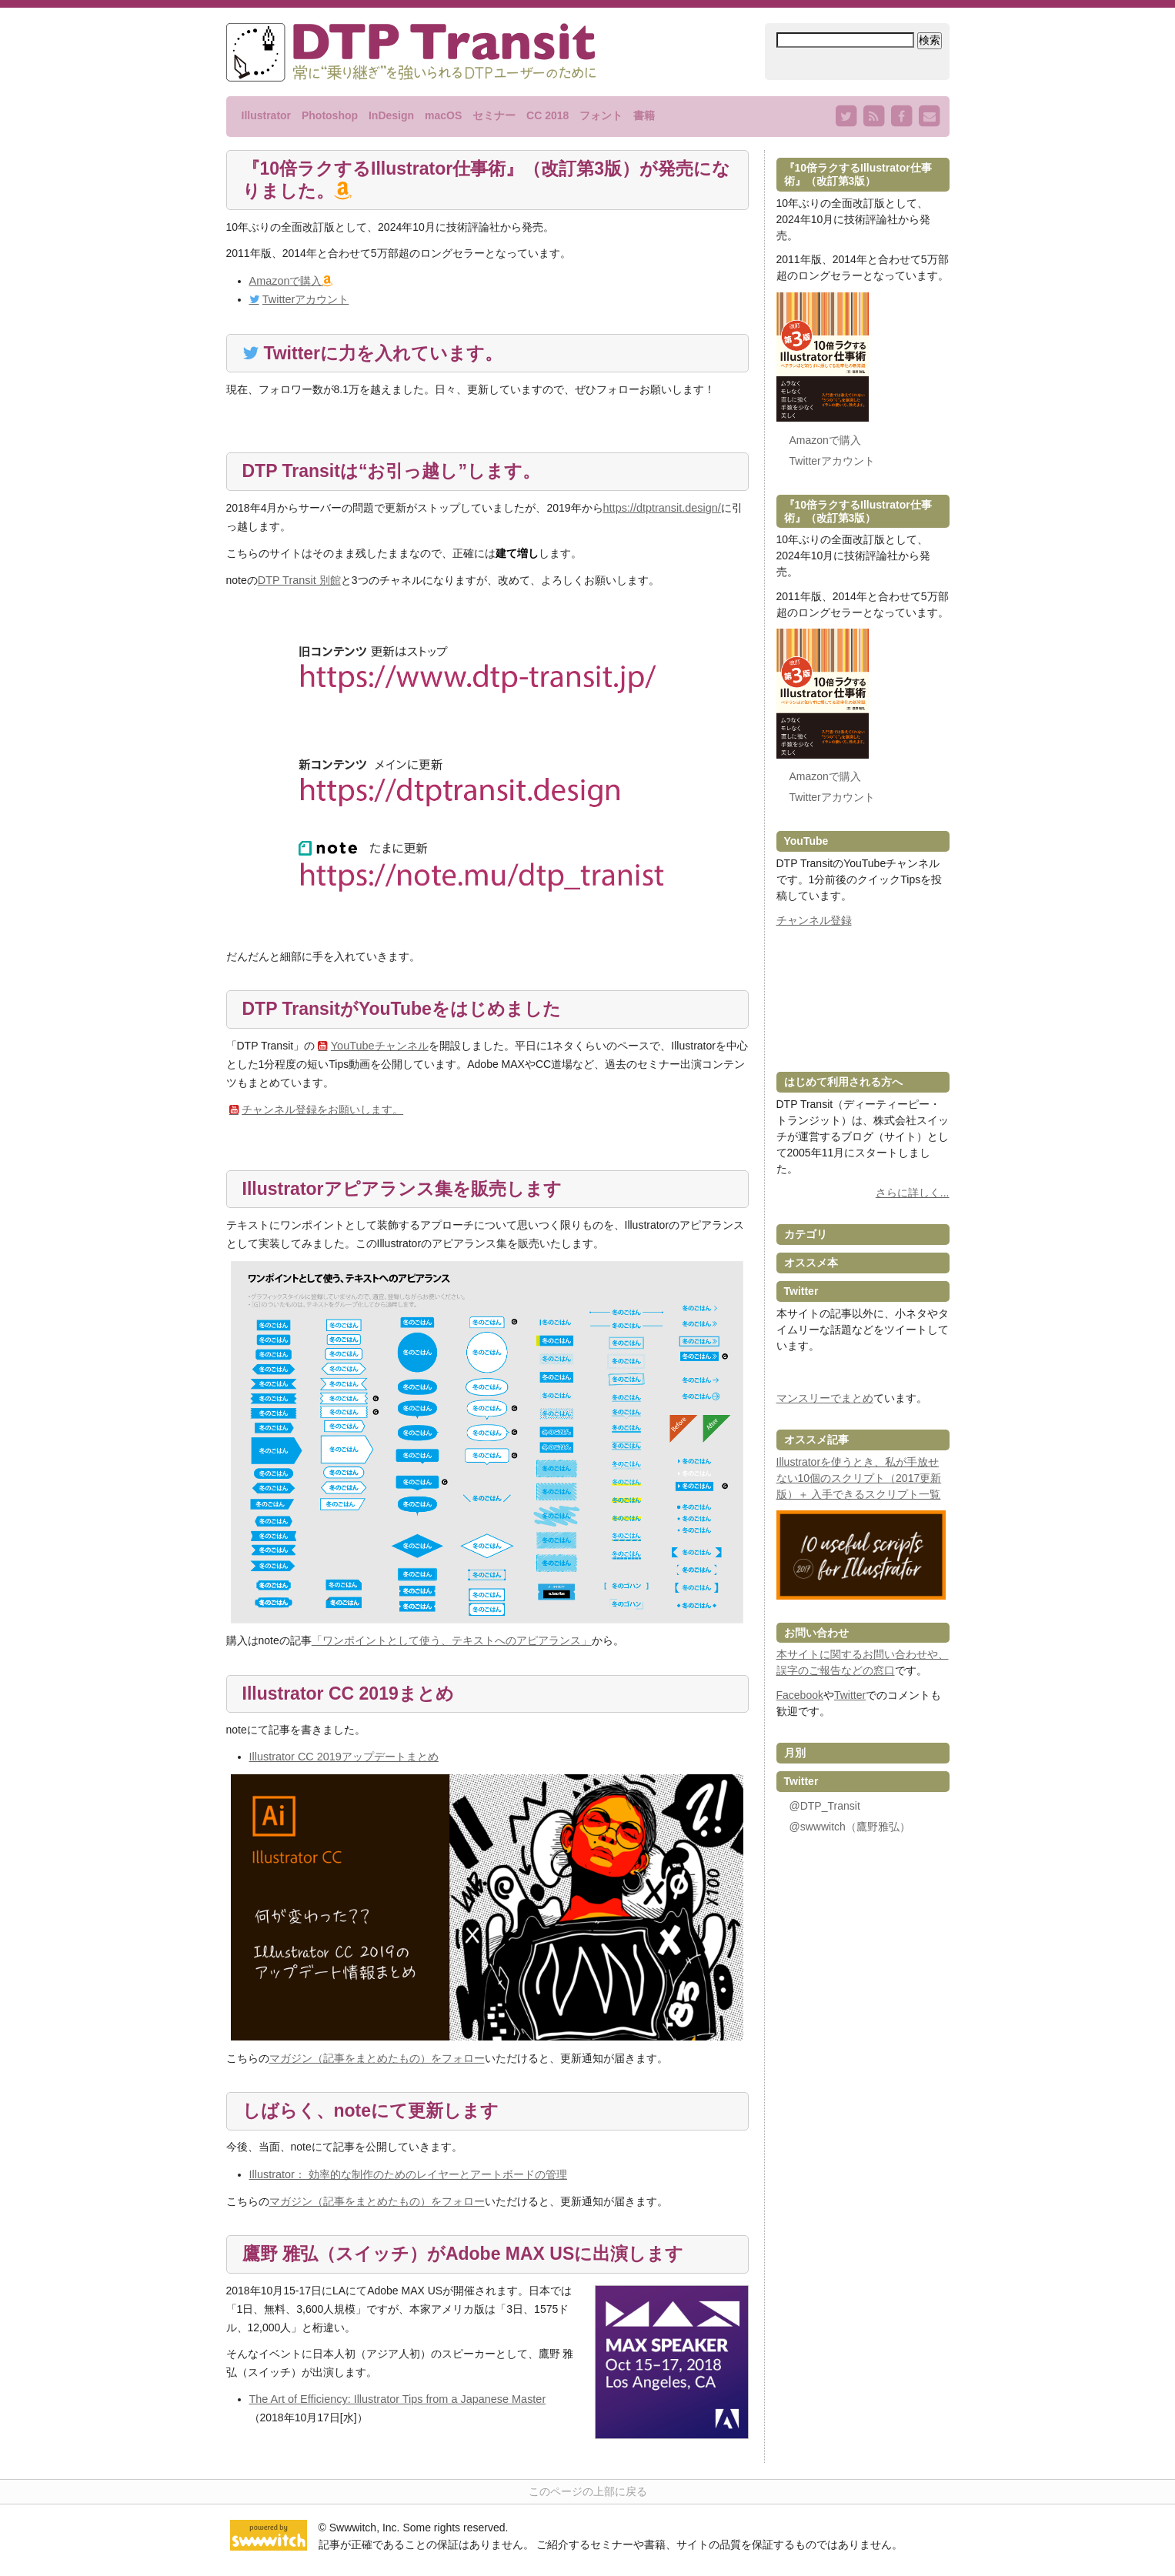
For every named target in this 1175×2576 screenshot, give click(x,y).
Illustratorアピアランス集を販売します (409, 1189)
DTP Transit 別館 (298, 581)
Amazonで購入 (285, 281)
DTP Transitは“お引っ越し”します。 (397, 472)
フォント (601, 115)
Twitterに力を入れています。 (389, 353)
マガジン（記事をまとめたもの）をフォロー (377, 2057)
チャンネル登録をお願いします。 (322, 1109)
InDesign (391, 115)
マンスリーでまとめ (824, 1398)
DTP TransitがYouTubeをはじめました (408, 1009)
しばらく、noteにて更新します (376, 2111)
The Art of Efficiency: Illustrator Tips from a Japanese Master (393, 2397)
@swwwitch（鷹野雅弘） (849, 1826)
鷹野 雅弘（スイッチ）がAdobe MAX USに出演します (472, 2253)
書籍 (644, 115)
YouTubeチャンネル (379, 1046)
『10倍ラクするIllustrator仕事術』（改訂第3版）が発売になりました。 (487, 180)
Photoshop (330, 115)
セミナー (494, 115)
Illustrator (267, 115)
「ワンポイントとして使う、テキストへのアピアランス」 (452, 1640)
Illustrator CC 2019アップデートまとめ (342, 1756)
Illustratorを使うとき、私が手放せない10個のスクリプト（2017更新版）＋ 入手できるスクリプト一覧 (859, 1478)
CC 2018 (547, 115)
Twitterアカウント (305, 300)
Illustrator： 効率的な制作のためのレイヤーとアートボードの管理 (407, 2173)
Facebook (799, 1695)
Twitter (850, 1695)
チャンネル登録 (814, 920)
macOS (443, 115)
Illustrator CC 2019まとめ (352, 1693)
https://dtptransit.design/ (660, 509)
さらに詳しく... (913, 1192)
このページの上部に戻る (588, 2490)
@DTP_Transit (824, 1806)
